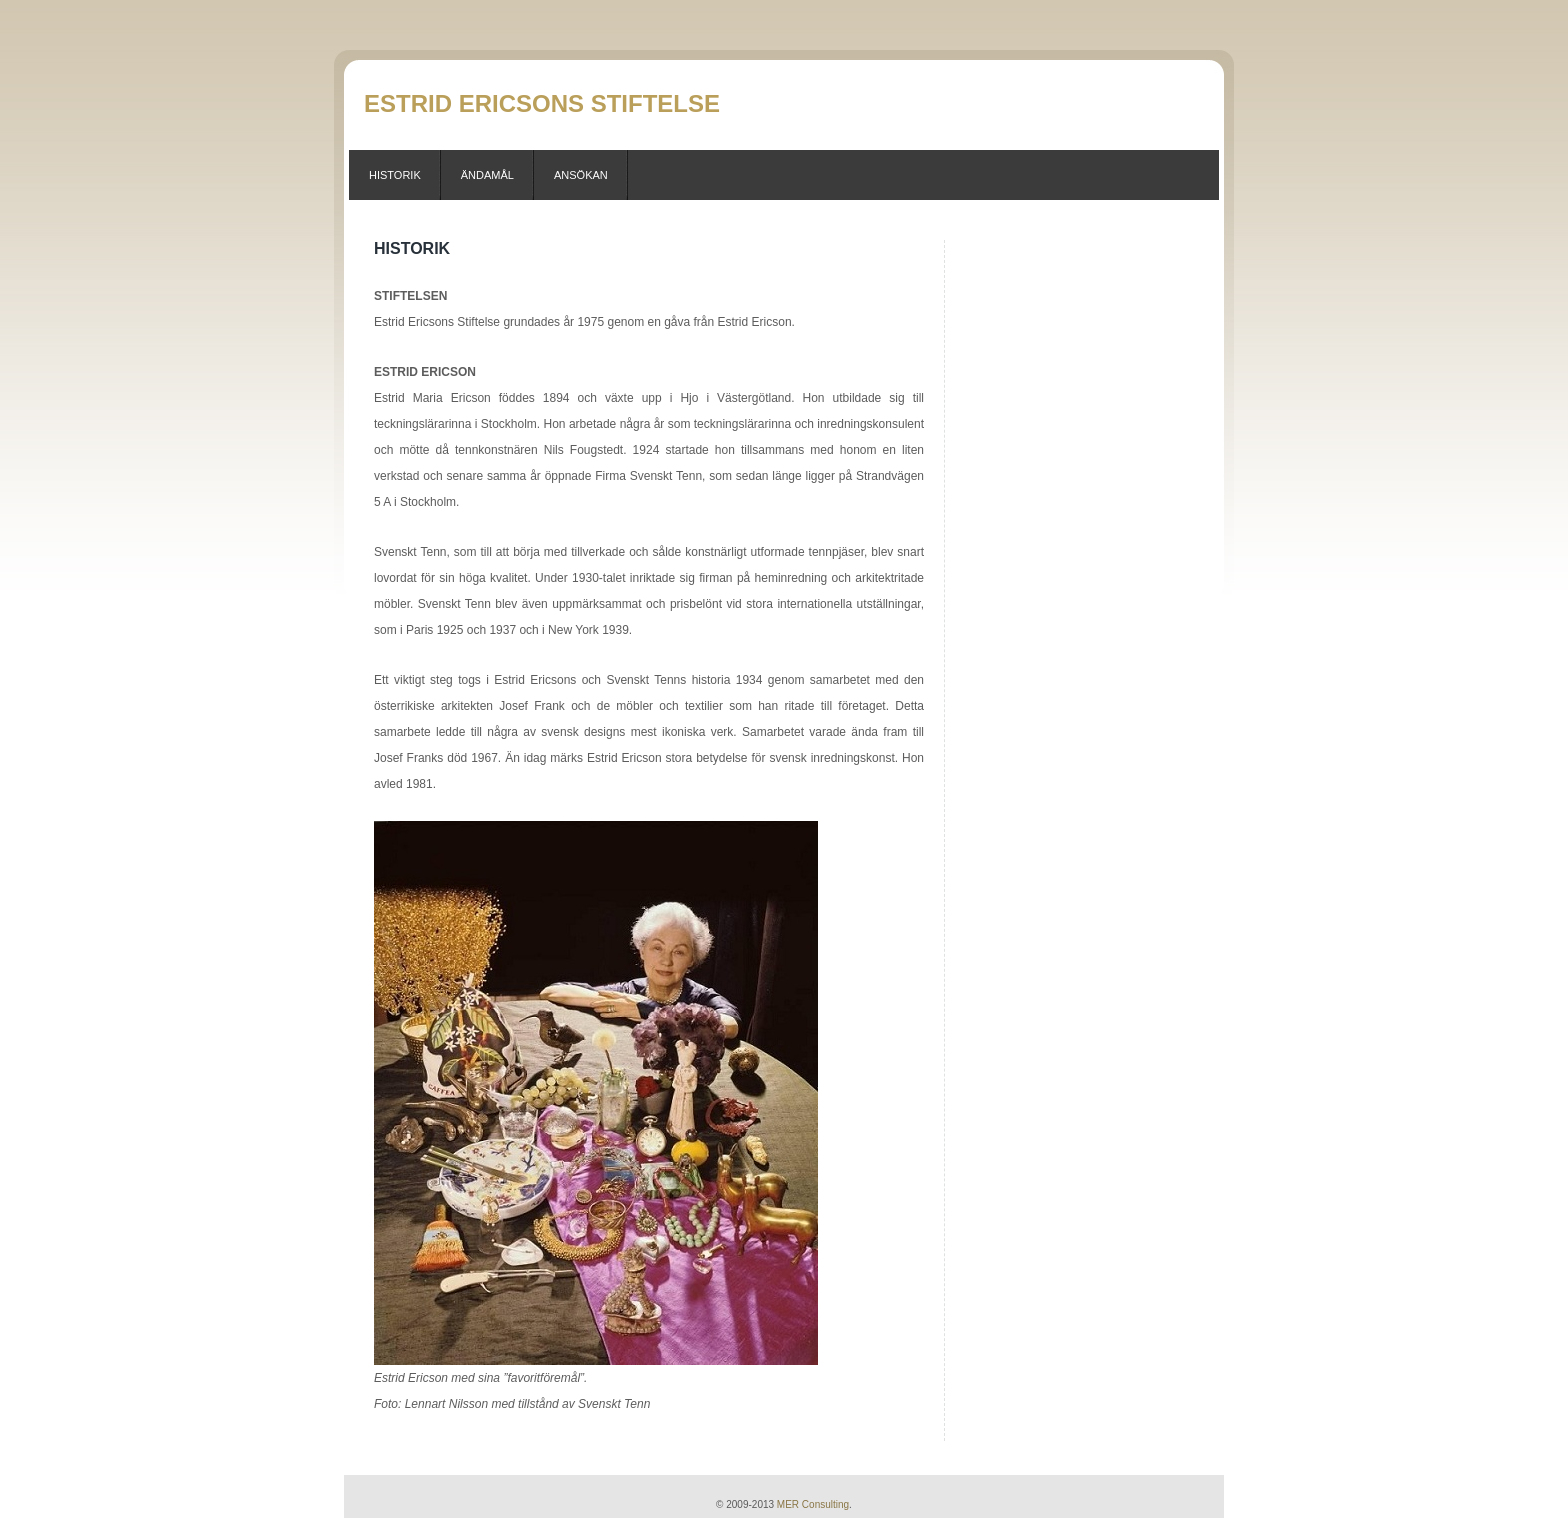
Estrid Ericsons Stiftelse (542, 103)
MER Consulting (813, 1504)
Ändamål (487, 175)
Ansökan (581, 175)
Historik (395, 175)
